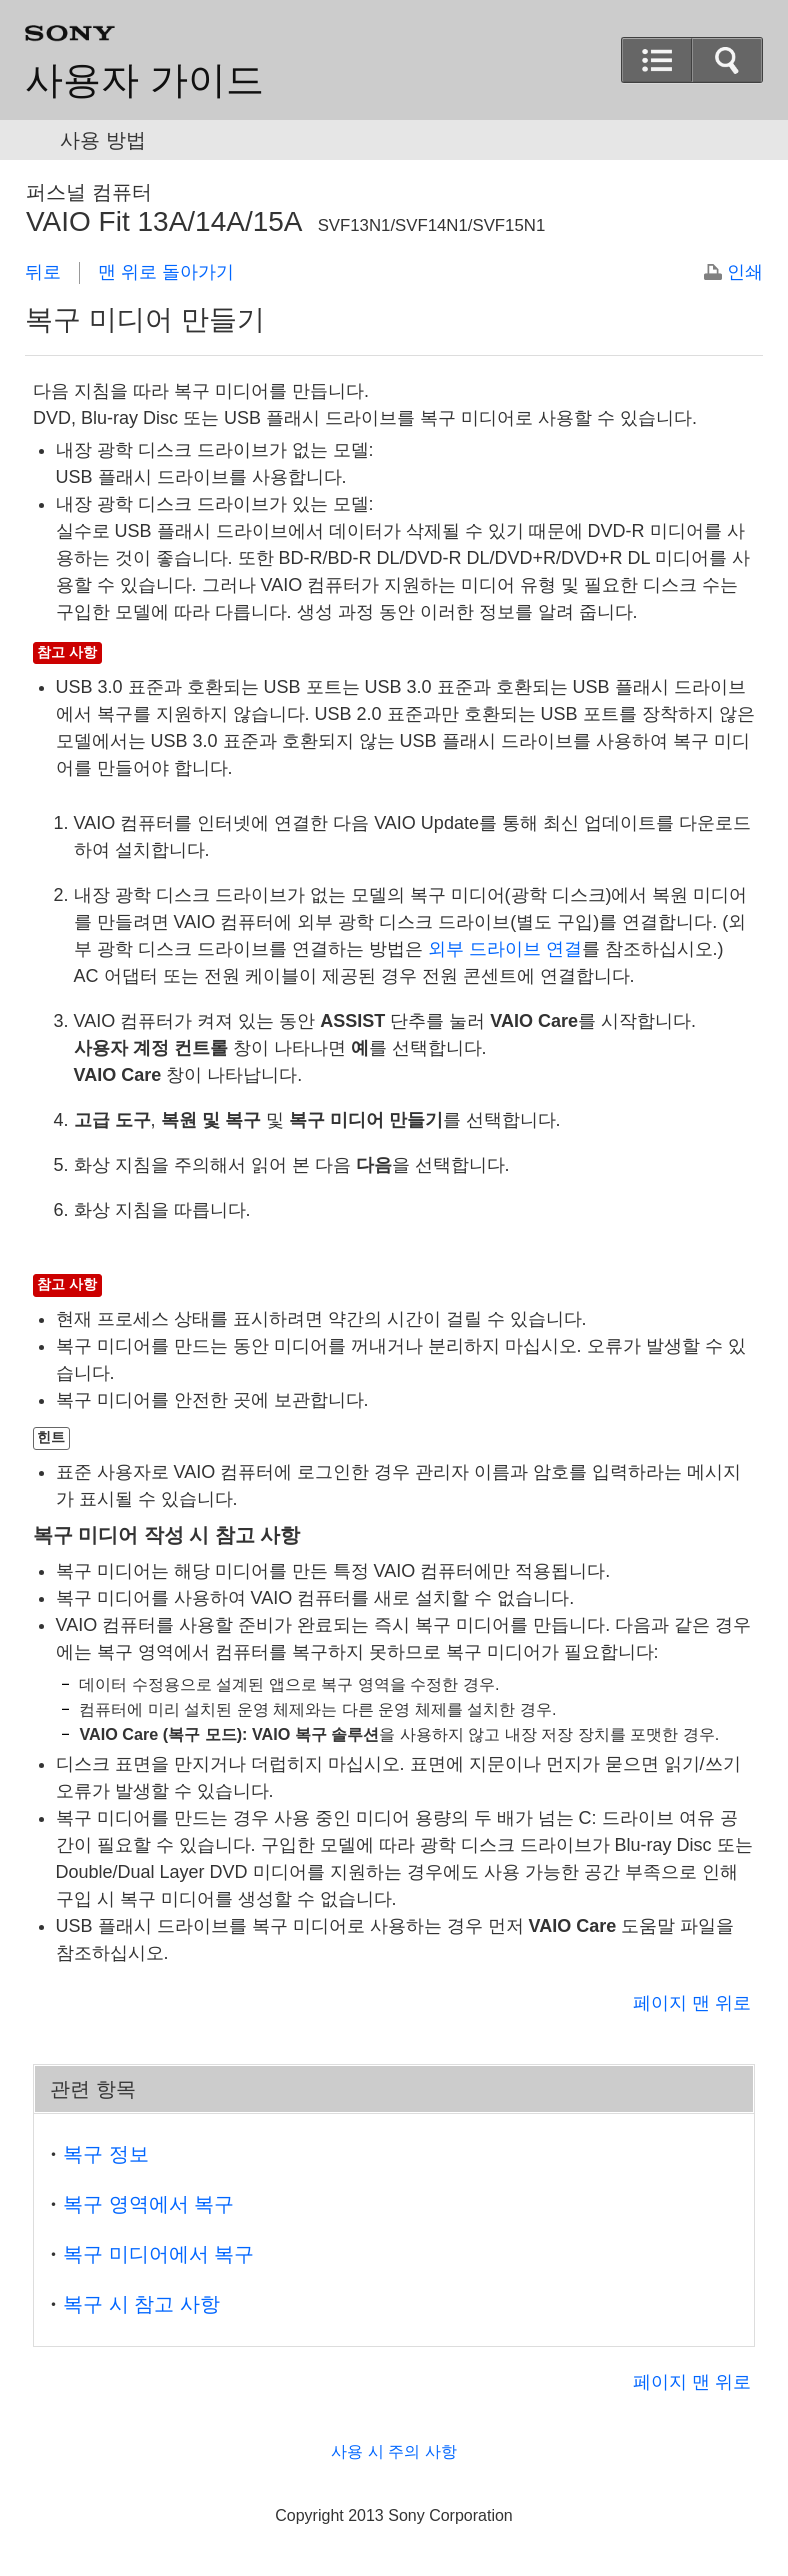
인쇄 (745, 272)
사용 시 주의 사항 (393, 2451)
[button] (657, 60)
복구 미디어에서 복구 (158, 2254)
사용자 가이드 (144, 80)
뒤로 (43, 272)
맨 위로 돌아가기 (166, 272)
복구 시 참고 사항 (141, 2304)
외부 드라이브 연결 (505, 949)
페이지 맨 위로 (692, 2003)
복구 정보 (106, 2154)
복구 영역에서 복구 (148, 2204)
